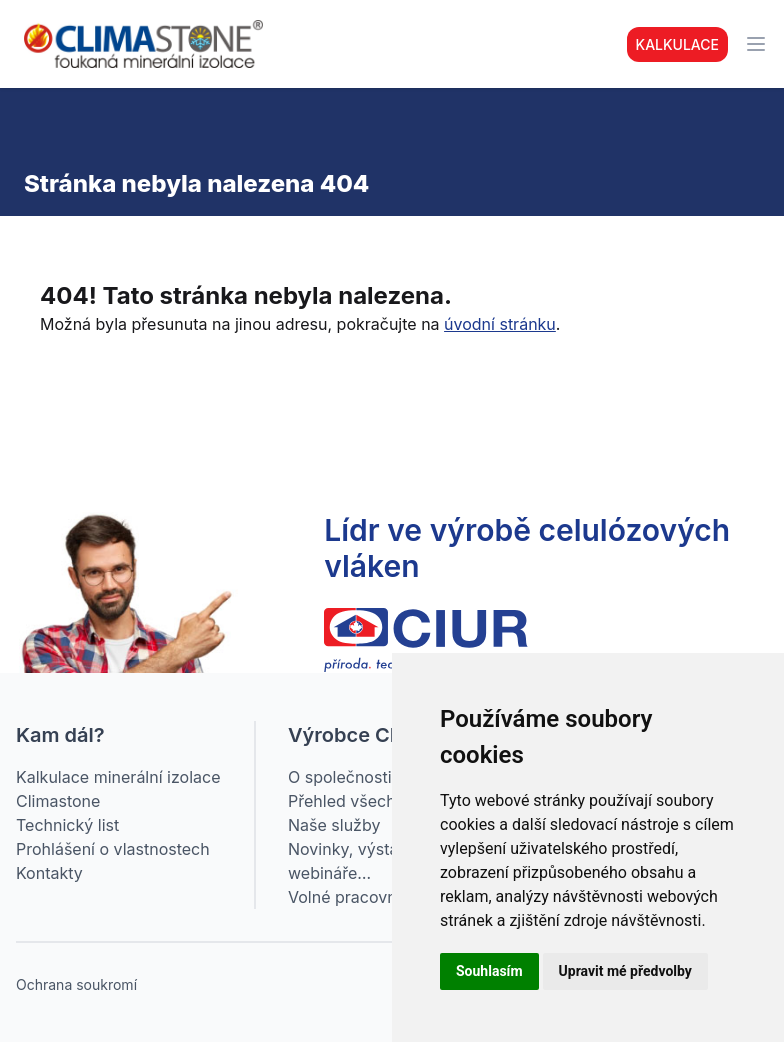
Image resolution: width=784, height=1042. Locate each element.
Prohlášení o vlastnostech (113, 849)
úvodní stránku (500, 324)
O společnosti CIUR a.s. (376, 777)
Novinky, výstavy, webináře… (354, 861)
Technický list (67, 825)
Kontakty (49, 873)
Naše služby (334, 825)
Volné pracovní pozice (371, 897)
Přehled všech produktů (378, 801)
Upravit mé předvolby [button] (625, 971)
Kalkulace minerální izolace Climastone (118, 789)
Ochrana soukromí (76, 984)
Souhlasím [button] (489, 971)
